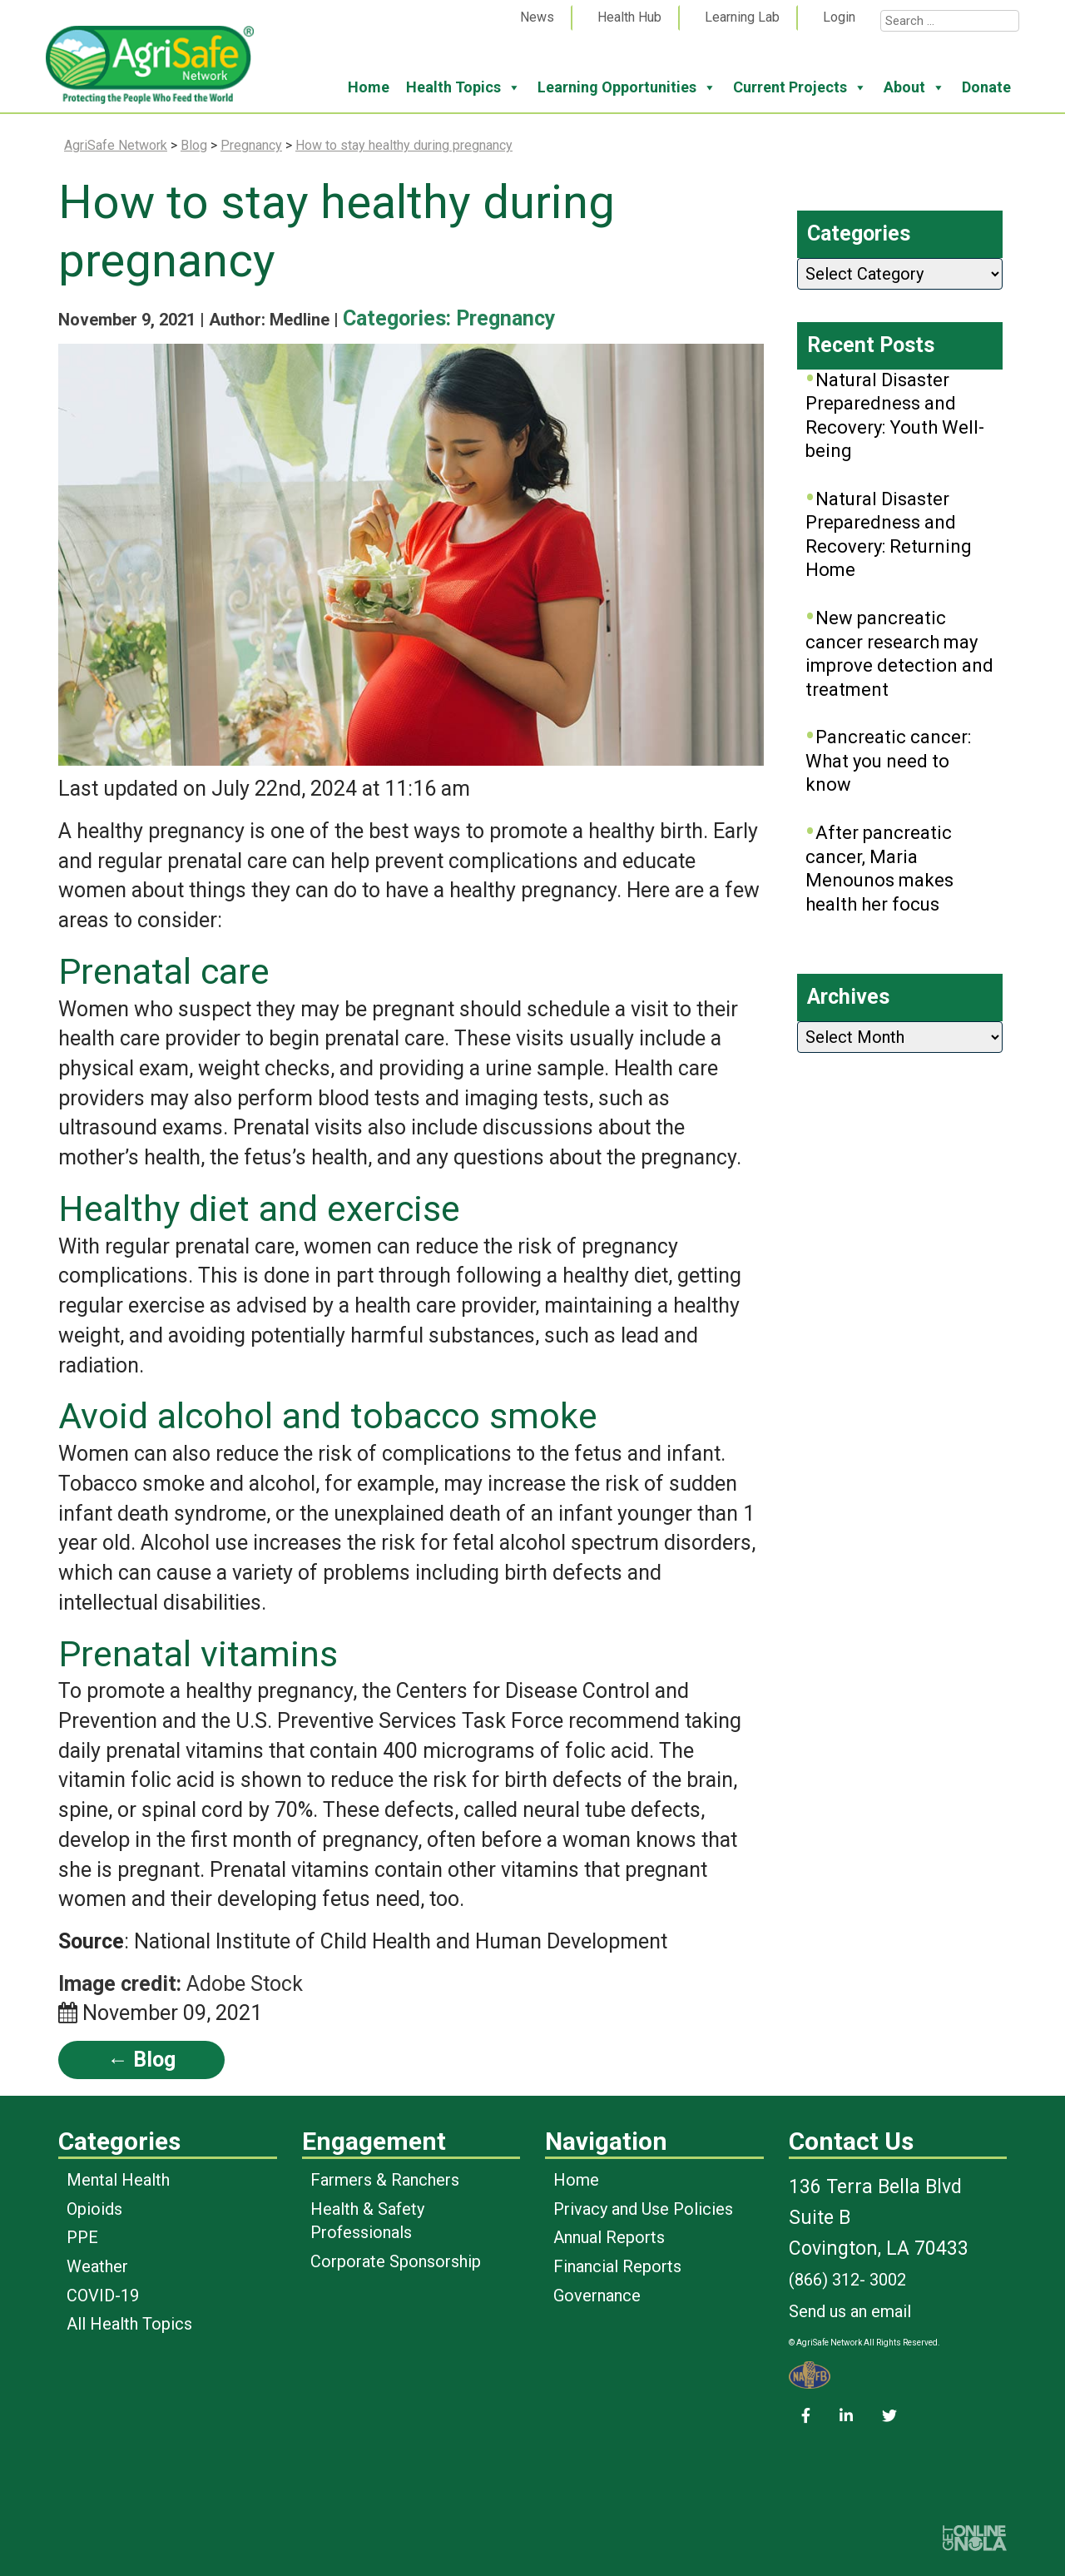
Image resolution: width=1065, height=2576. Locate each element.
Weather (97, 2266)
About (914, 87)
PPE (82, 2237)
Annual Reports (609, 2237)
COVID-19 (103, 2295)
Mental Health (118, 2180)
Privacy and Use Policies (643, 2209)
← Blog (141, 2059)
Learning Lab (742, 17)
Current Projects (800, 87)
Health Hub (629, 17)
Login (839, 17)
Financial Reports (617, 2266)
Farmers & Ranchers (384, 2180)
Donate (986, 87)
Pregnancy (506, 318)
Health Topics (463, 87)
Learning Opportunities (626, 87)
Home (368, 87)
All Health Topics (129, 2324)
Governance (597, 2295)
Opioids (94, 2209)
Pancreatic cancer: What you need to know (888, 761)
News (537, 17)
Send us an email (850, 2311)
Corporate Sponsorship (395, 2261)
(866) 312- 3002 (847, 2280)
